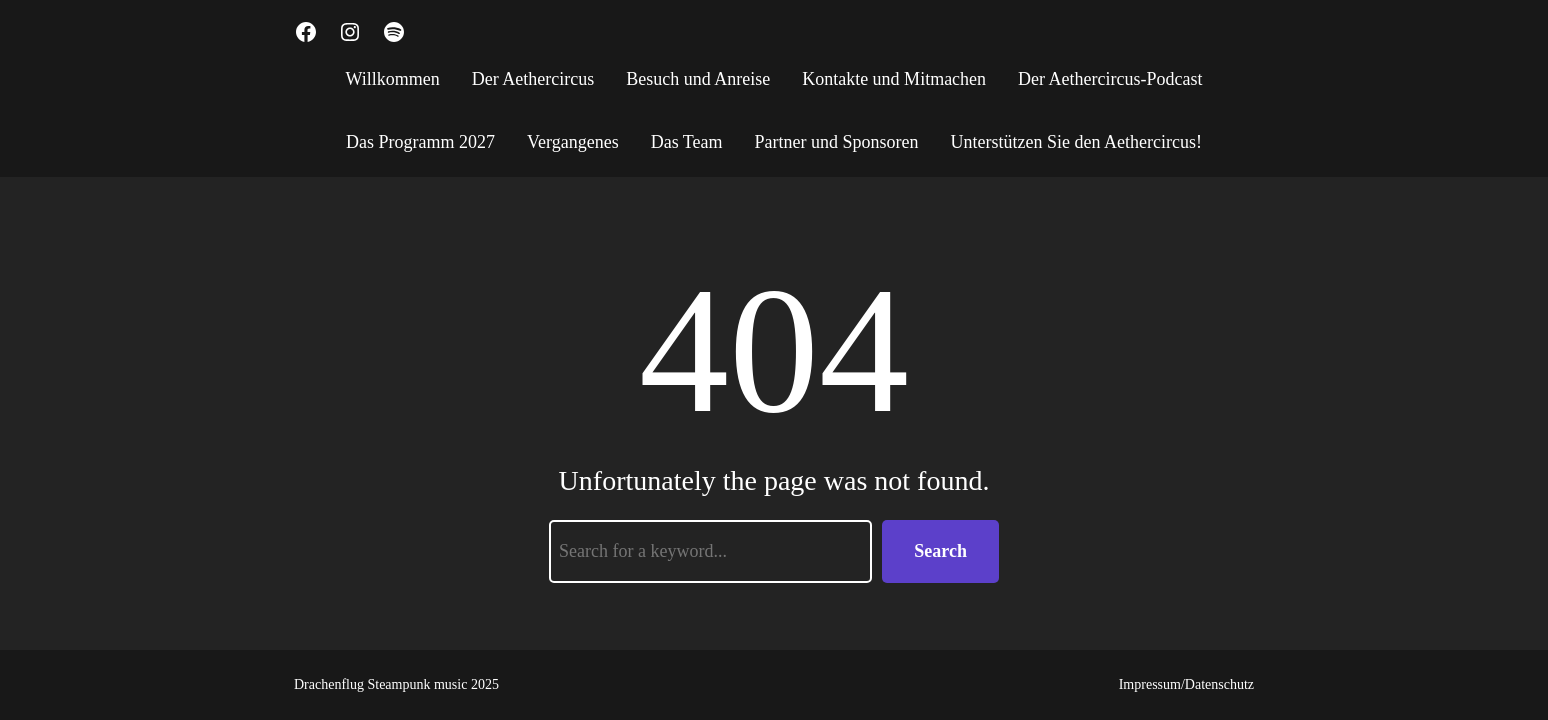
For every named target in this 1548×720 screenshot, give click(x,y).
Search (940, 551)
